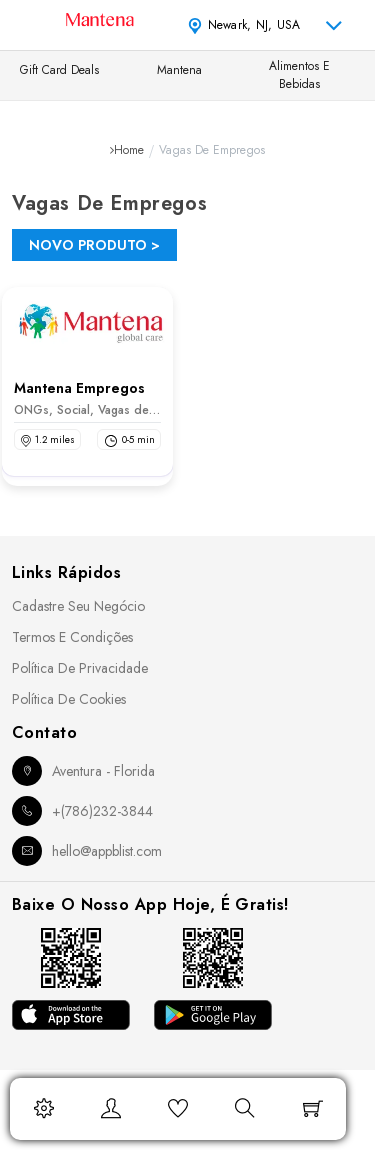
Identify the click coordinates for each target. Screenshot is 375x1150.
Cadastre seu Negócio (78, 606)
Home (129, 150)
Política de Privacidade (80, 668)
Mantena (179, 70)
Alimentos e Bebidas (299, 75)
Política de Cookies (69, 699)
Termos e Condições (72, 637)
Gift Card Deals (59, 70)
